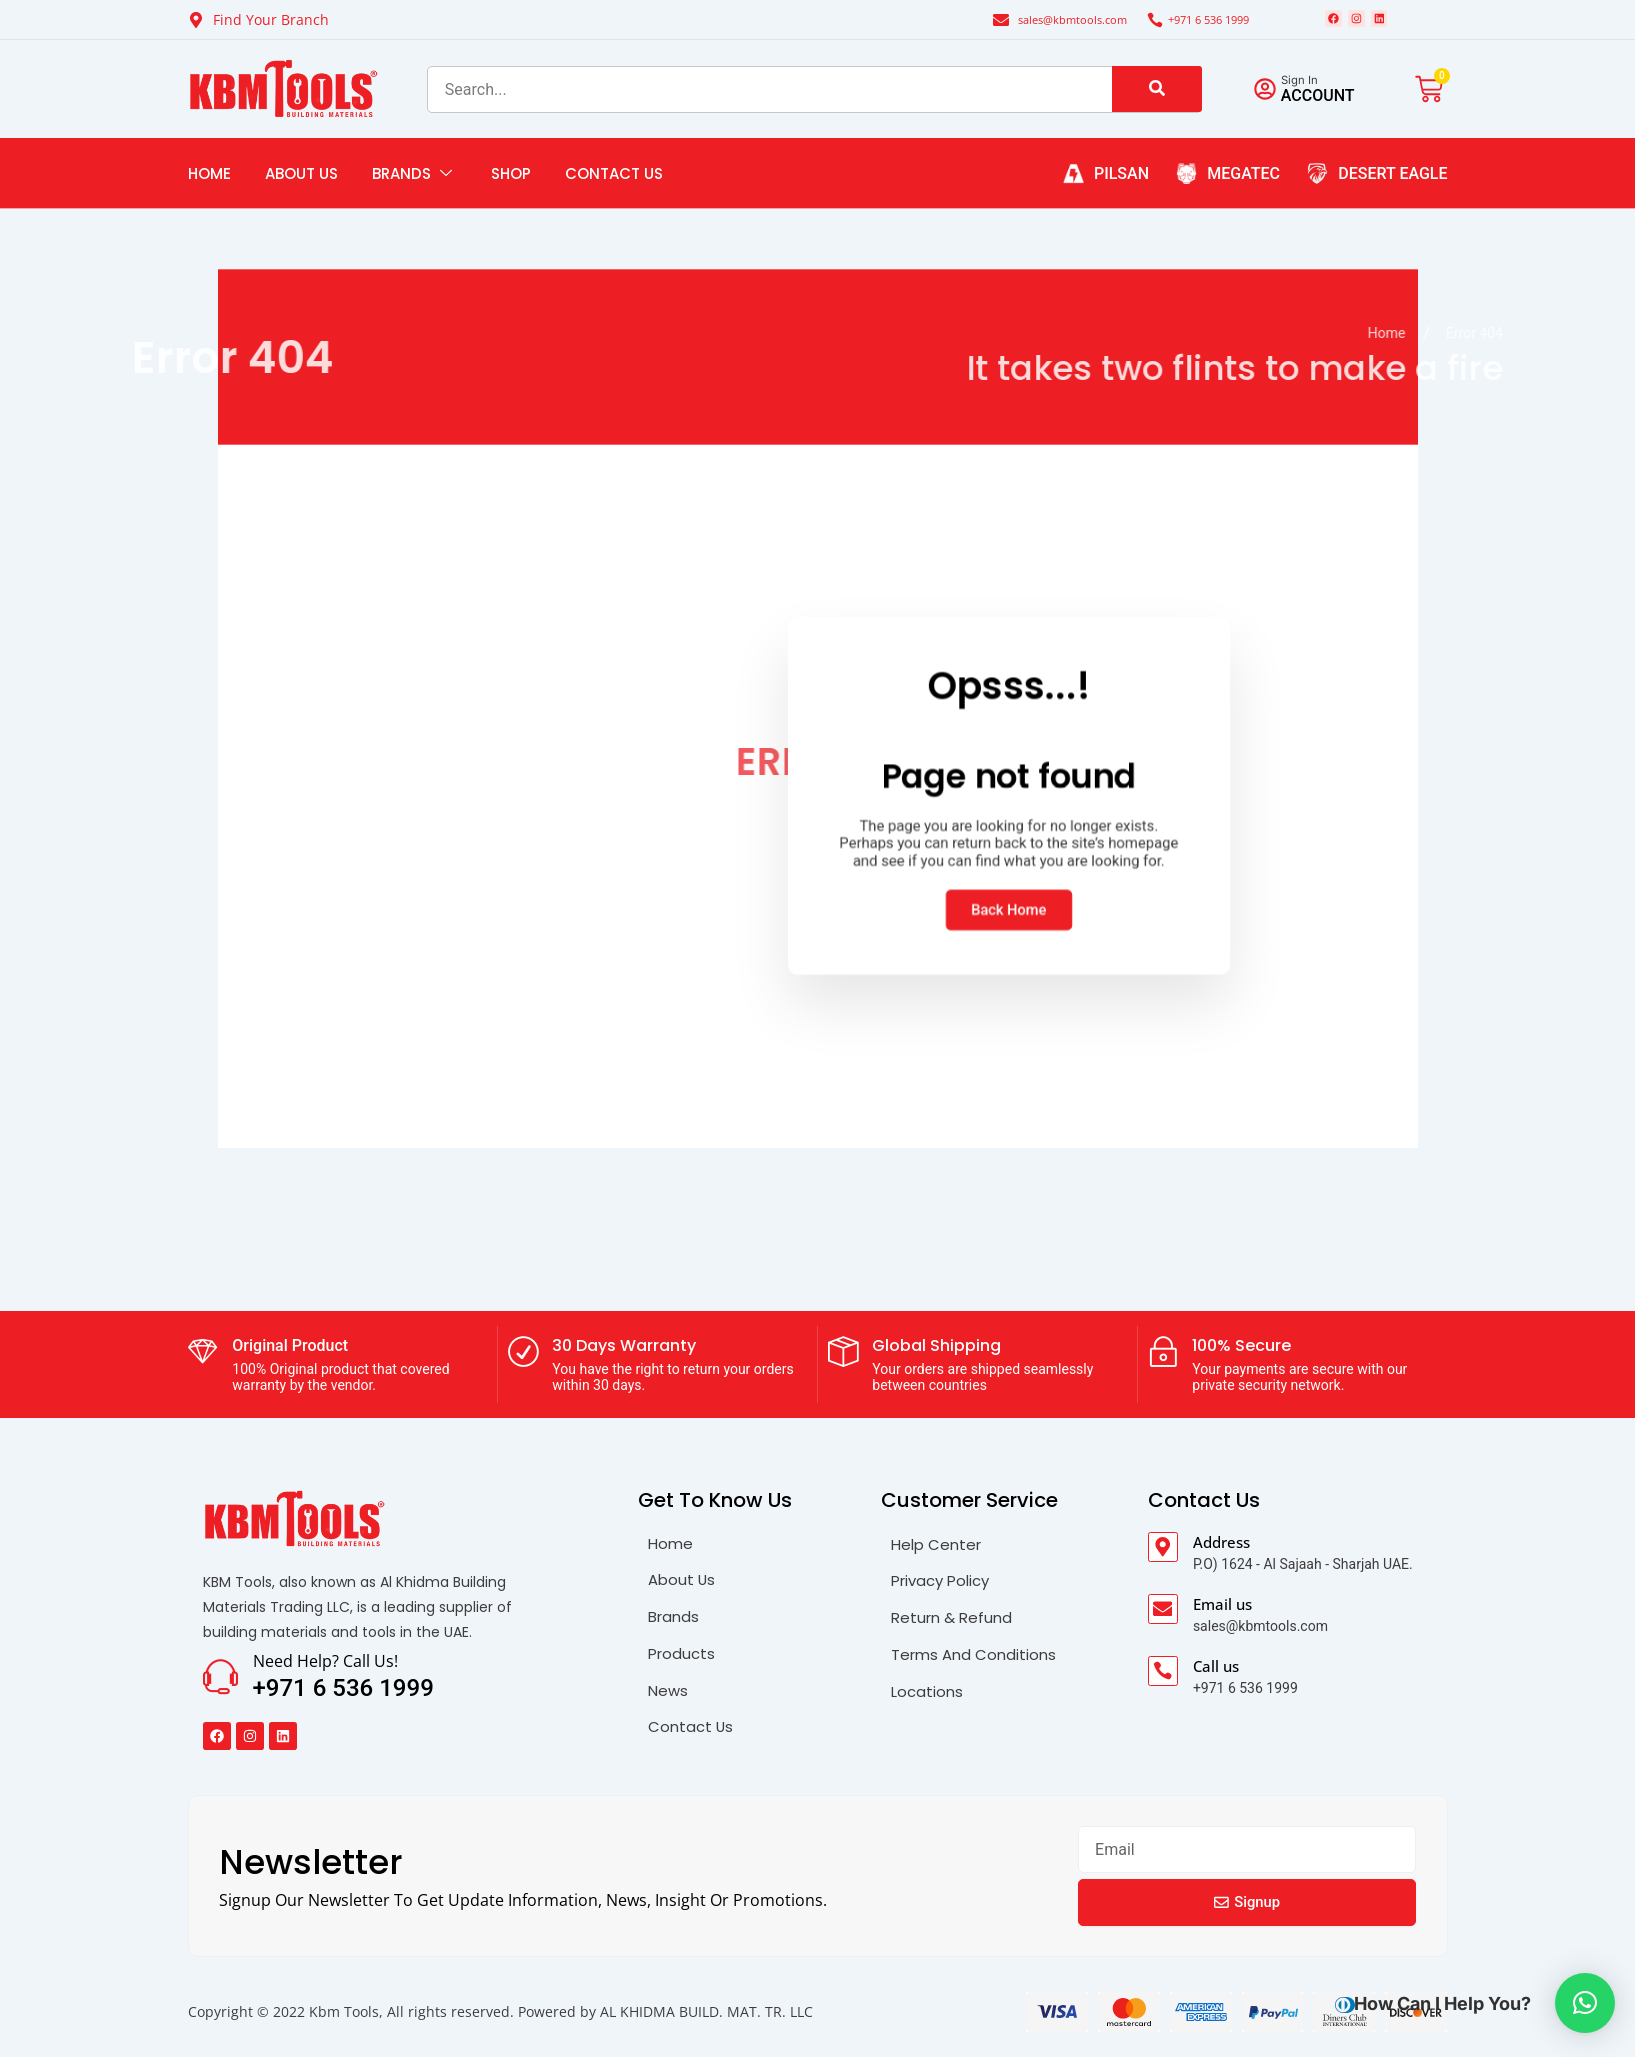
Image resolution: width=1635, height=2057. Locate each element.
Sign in (1313, 92)
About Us (301, 186)
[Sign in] (1271, 102)
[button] (1585, 2003)
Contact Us (614, 186)
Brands (414, 186)
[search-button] (1157, 102)
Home (209, 186)
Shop (511, 186)
